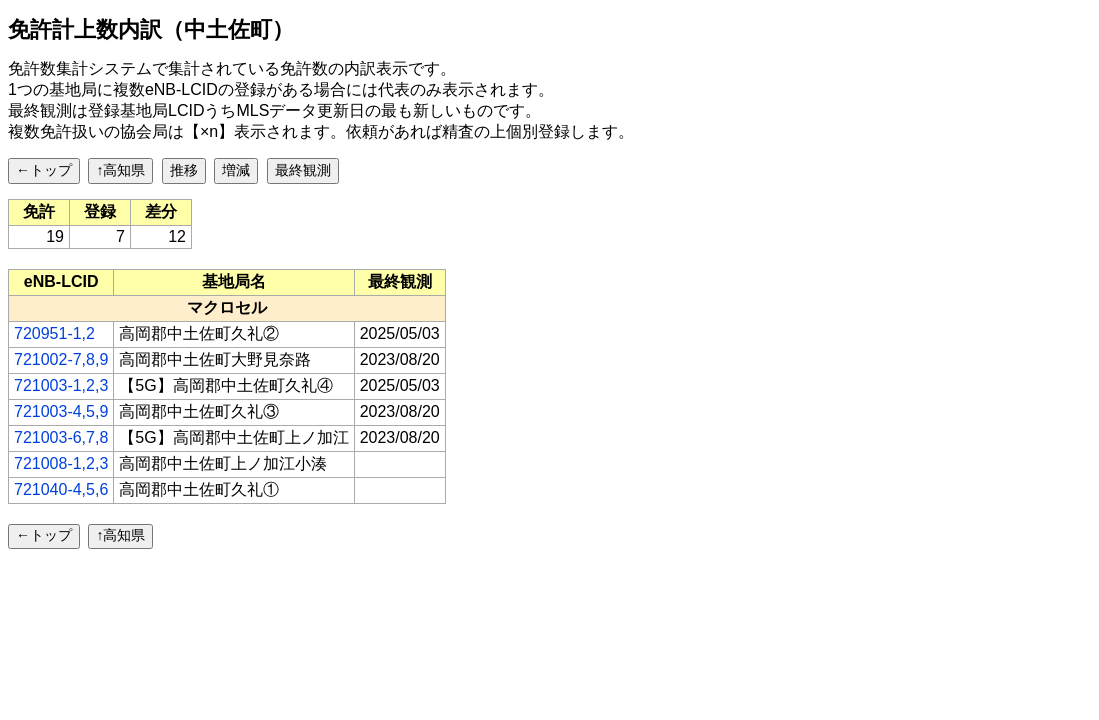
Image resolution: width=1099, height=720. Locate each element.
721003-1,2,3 (61, 385)
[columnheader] (61, 282)
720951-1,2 (54, 333)
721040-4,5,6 (61, 489)
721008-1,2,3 (61, 463)
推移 (184, 170)
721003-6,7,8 (61, 437)
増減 (236, 170)
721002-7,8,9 (61, 359)
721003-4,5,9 (61, 411)
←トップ (44, 170)
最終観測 (303, 170)
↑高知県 (120, 170)
